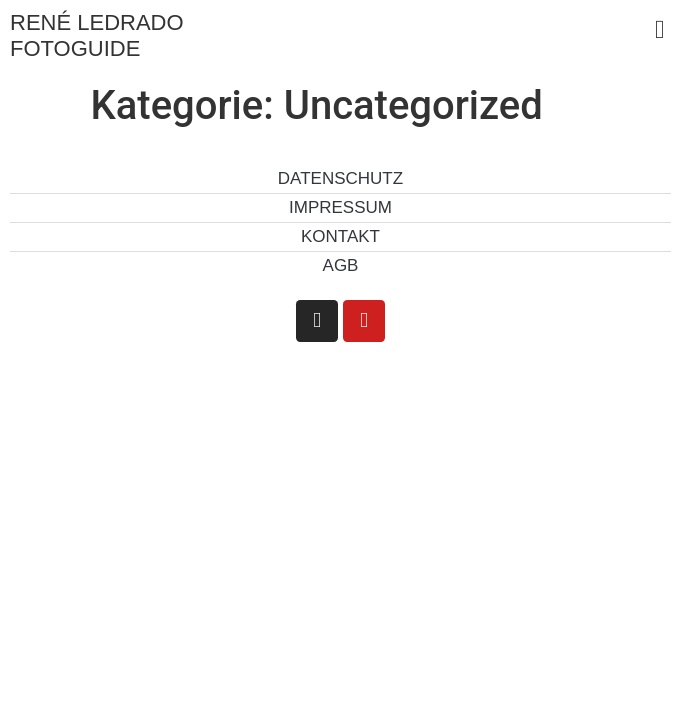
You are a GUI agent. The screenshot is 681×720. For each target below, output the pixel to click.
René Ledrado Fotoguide (97, 35)
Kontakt (340, 236)
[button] (659, 29)
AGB (341, 265)
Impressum (340, 207)
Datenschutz (340, 178)
